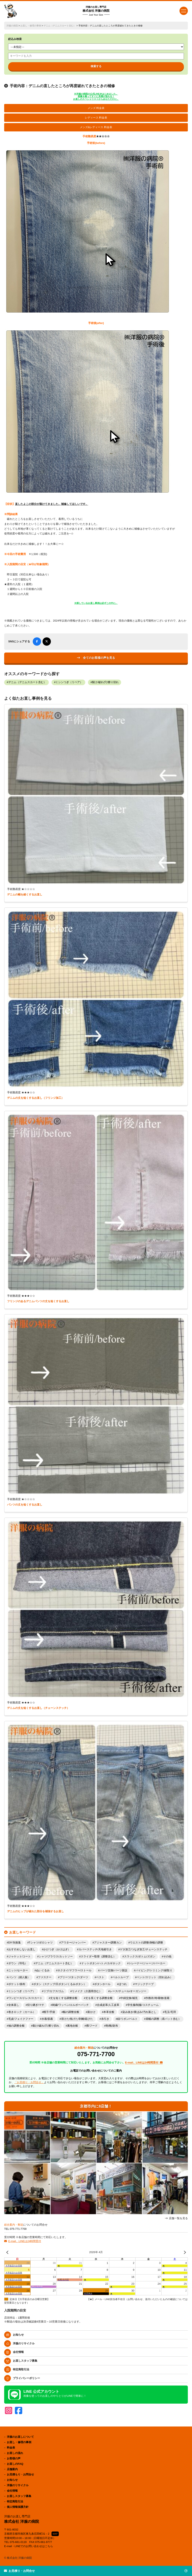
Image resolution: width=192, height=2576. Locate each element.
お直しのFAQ (15, 2463)
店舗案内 (12, 2469)
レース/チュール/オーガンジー (128, 1991)
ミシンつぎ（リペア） (69, 682)
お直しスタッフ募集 (25, 2360)
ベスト (100, 1977)
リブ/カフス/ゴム (53, 1991)
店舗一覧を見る (178, 2218)
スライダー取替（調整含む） (98, 1956)
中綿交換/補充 (129, 1998)
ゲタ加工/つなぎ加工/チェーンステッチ (143, 1949)
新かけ (91, 2012)
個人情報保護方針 (18, 2506)
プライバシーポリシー (26, 2378)
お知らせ (18, 2334)
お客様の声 (13, 2458)
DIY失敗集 (14, 1942)
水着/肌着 (47, 2018)
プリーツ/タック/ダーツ (74, 1977)
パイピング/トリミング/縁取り (154, 1970)
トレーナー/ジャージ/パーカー (147, 1963)
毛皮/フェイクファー (21, 2018)
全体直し (13, 2005)
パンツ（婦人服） (19, 1977)
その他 (167, 1956)
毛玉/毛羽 (170, 2012)
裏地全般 (72, 2025)
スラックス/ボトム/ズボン (139, 1956)
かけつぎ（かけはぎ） (56, 1949)
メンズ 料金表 (96, 108)
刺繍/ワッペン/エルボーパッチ (70, 2005)
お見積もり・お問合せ (20, 2474)
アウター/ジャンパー (73, 1942)
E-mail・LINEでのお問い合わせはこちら (28, 2546)
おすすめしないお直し (21, 1949)
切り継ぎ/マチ (35, 2005)
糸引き (105, 2018)
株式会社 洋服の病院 (96, 10)
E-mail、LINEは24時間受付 (24, 2241)
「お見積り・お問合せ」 (29, 2082)
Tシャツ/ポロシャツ (41, 1942)
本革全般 (108, 2012)
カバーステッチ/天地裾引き (95, 1949)
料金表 (11, 2447)
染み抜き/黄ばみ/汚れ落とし (139, 2012)
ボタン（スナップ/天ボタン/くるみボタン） (59, 1984)
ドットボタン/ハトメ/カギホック (101, 1963)
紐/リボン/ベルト (127, 2018)
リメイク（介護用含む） (87, 1991)
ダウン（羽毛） (17, 1963)
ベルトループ (120, 1977)
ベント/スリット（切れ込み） (155, 1977)
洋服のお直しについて (20, 2436)
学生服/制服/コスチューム (143, 2005)
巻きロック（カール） (21, 2012)
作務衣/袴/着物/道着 (157, 1998)
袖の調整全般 (16, 2025)
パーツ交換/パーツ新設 (114, 1970)
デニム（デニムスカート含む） (60, 25)
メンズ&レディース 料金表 (96, 127)
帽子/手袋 (49, 2012)
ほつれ (123, 1984)
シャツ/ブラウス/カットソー (56, 1956)
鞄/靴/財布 (112, 2025)
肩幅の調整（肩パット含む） (163, 2018)
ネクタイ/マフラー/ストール (75, 1970)
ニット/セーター (18, 1970)
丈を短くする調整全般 (63, 1998)
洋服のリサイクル (24, 2343)
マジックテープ (144, 1984)
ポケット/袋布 (16, 1984)
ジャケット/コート (19, 1956)
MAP (55, 2534)
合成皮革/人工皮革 (108, 2005)
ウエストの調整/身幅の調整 (146, 1942)
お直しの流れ (15, 2453)
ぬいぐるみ (43, 1970)
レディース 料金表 (96, 117)
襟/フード (92, 2025)
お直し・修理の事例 (30, 25)
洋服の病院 (12, 25)
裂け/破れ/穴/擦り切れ (105, 682)
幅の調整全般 (71, 2012)
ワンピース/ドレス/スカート (25, 1998)
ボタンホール (102, 1984)
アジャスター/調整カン (108, 1942)
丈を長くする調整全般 (99, 1998)
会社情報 (18, 2352)
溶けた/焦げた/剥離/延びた (77, 2018)
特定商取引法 (21, 2369)
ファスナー (44, 1977)
